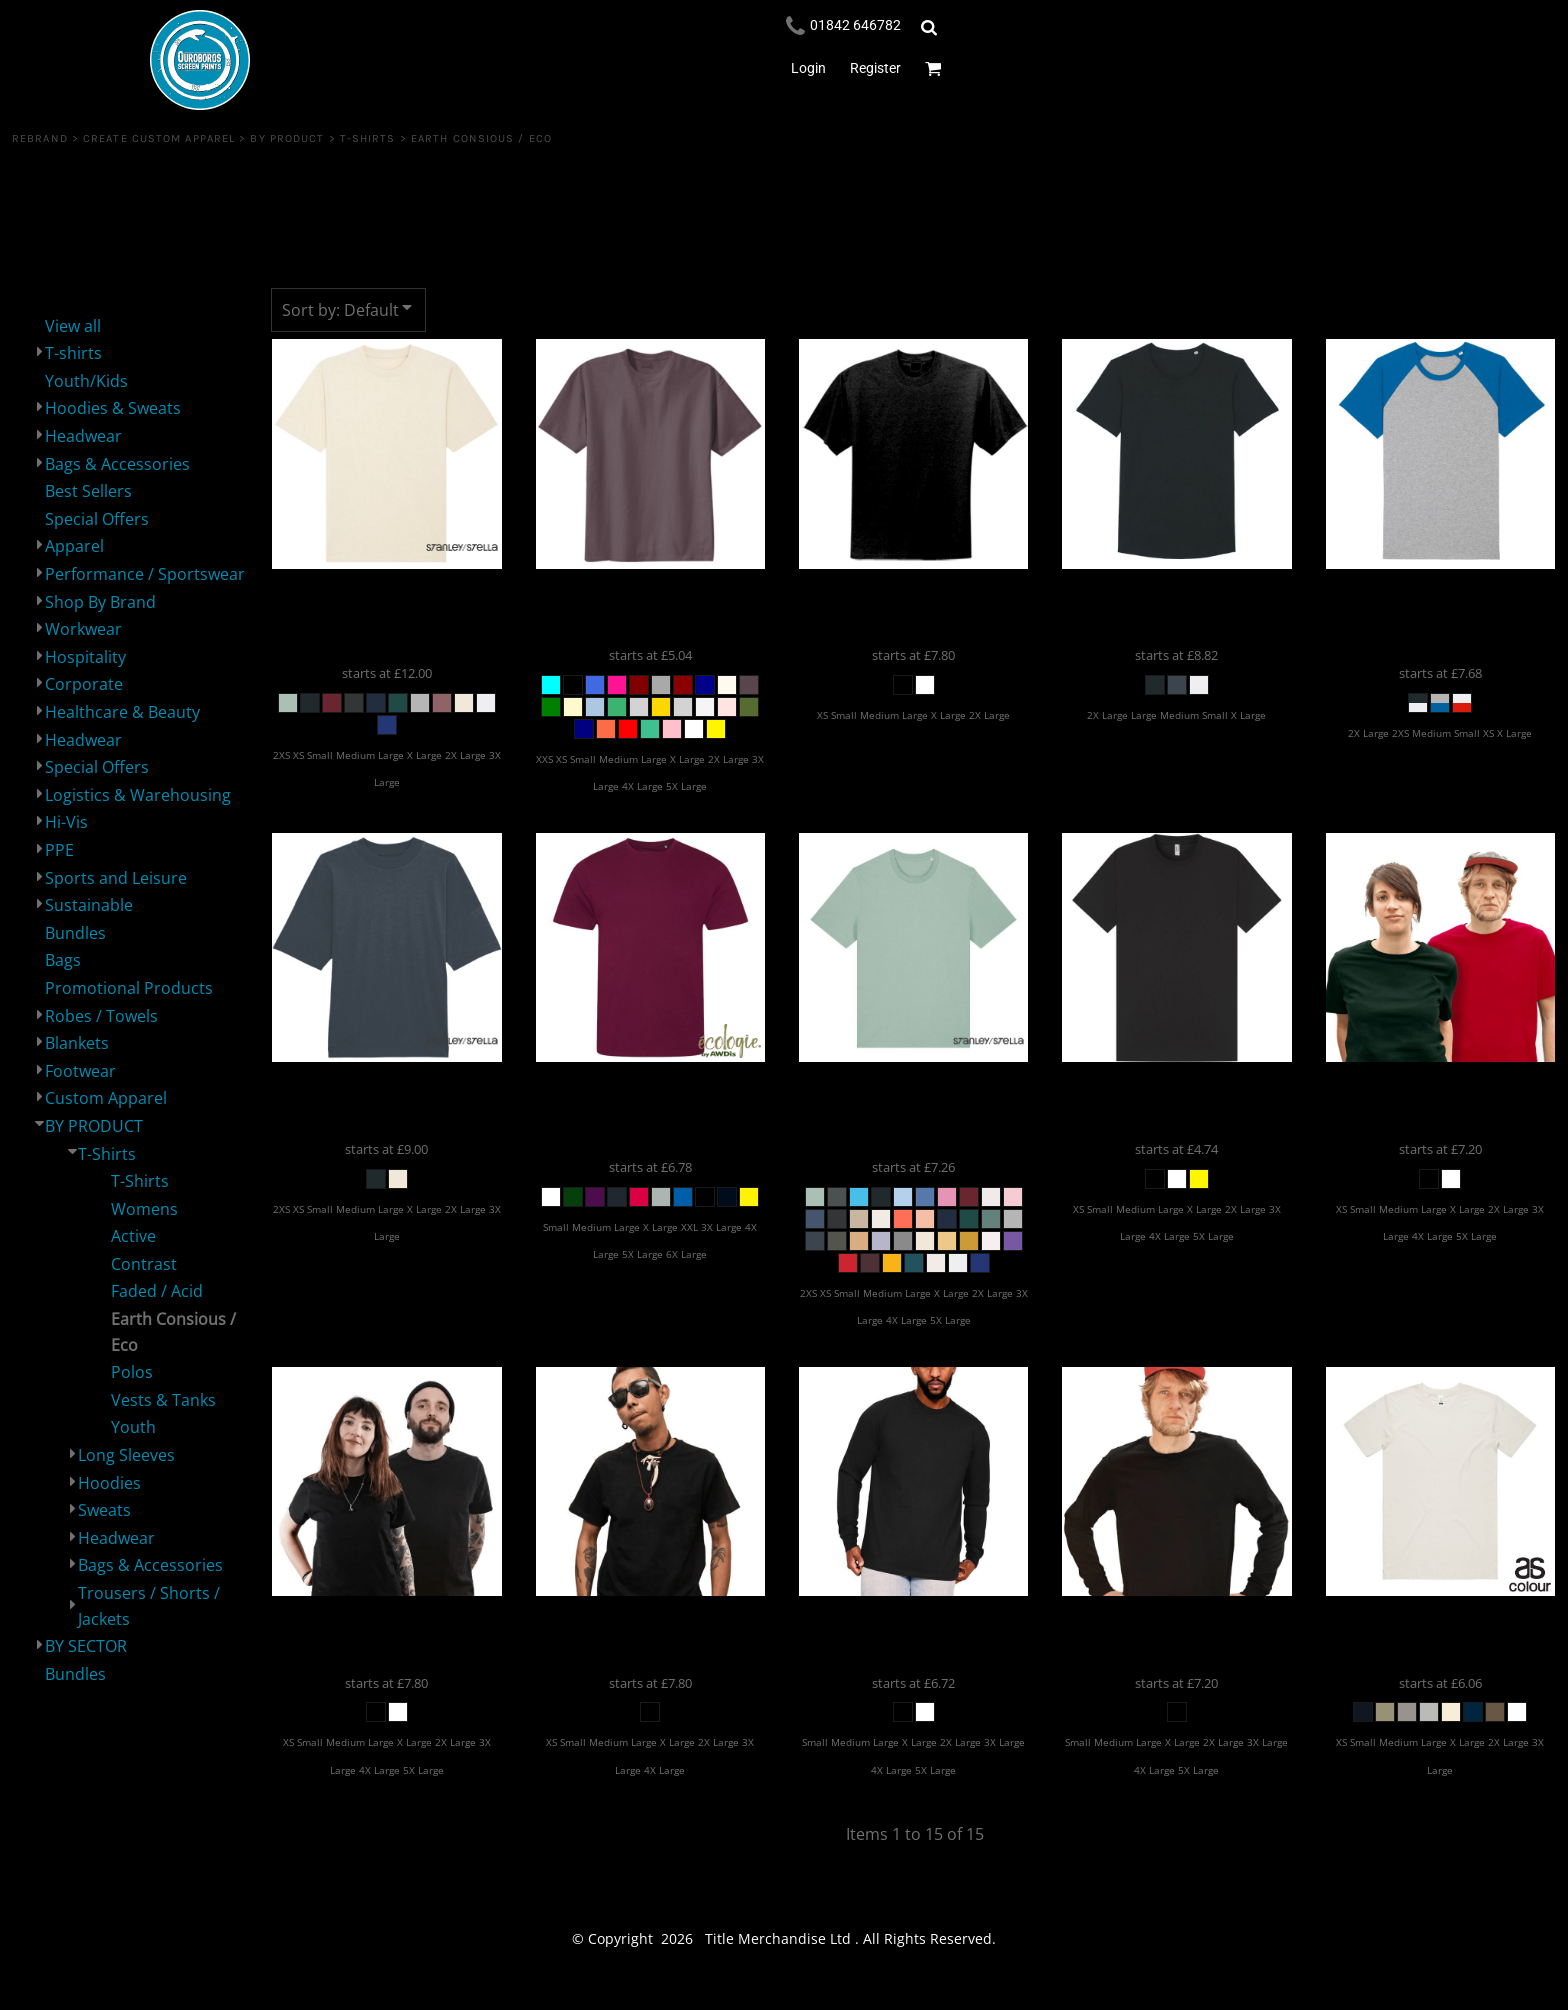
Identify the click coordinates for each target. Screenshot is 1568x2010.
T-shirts (73, 353)
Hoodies (109, 1483)
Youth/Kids (86, 381)
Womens (144, 1209)
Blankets (77, 1043)
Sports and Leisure (116, 878)
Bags (63, 960)
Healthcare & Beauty (122, 712)
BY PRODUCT (287, 138)
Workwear (83, 629)
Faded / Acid (157, 1291)
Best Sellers (88, 491)
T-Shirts (368, 138)
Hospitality (85, 657)
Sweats (104, 1510)
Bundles (75, 933)
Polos (132, 1372)
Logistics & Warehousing (138, 795)
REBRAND (40, 138)
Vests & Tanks (163, 1400)
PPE (59, 850)
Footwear (80, 1071)
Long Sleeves (126, 1455)
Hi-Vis (66, 822)
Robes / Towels (101, 1016)
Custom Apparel (106, 1098)
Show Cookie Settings (784, 1991)
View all (73, 326)
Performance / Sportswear (145, 574)
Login (808, 68)
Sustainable (89, 905)
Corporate (84, 684)
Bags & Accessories (117, 464)
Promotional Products (129, 988)
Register (875, 68)
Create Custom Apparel (159, 138)
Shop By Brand (100, 602)
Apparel (74, 546)
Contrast (144, 1264)
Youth (133, 1427)
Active (133, 1236)
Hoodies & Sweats (113, 408)
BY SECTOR (86, 1646)
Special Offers (97, 519)
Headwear (83, 436)
